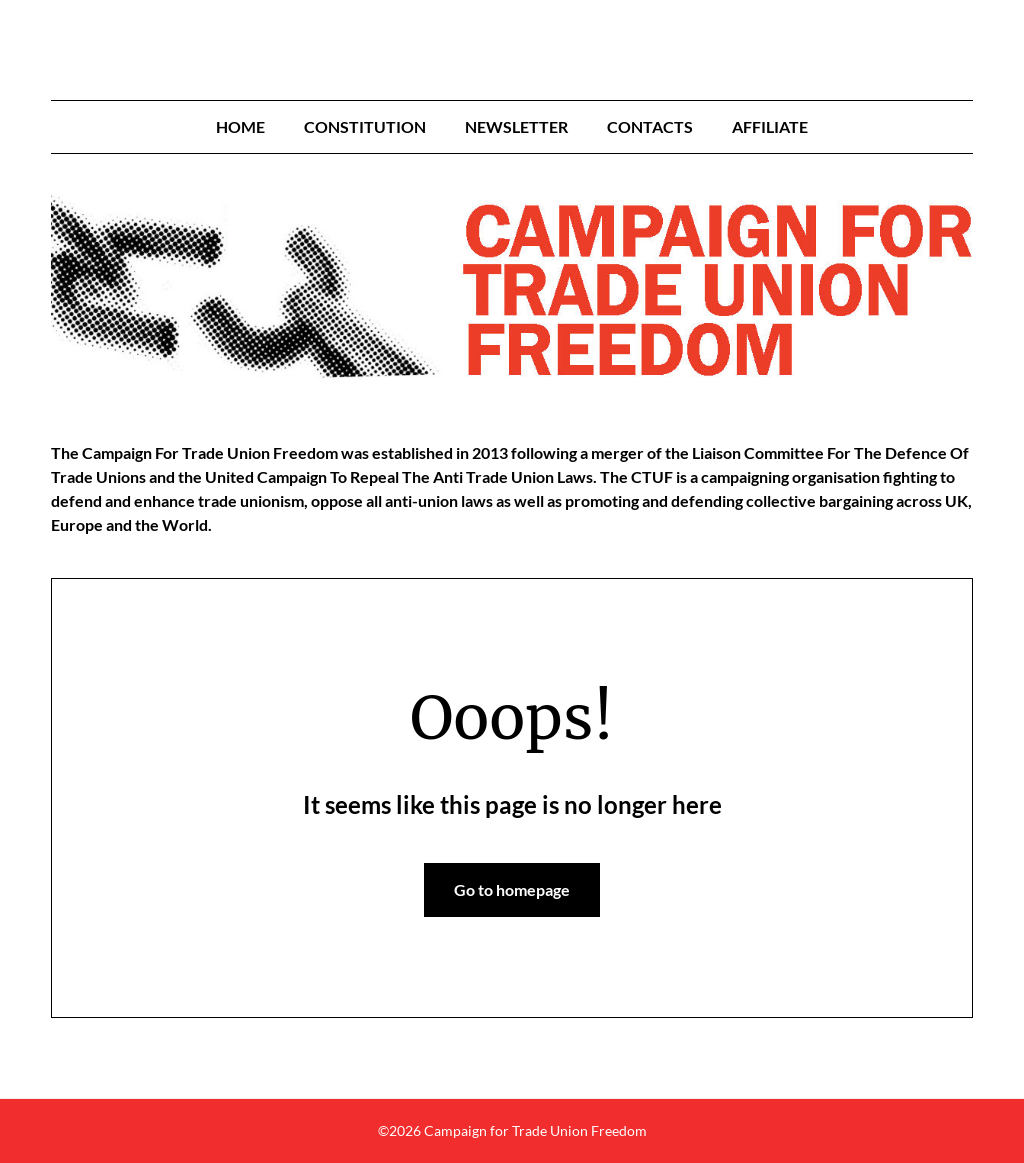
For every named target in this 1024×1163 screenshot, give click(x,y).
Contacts (650, 126)
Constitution (365, 126)
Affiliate (770, 126)
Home (240, 126)
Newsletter (516, 126)
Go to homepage (512, 889)
